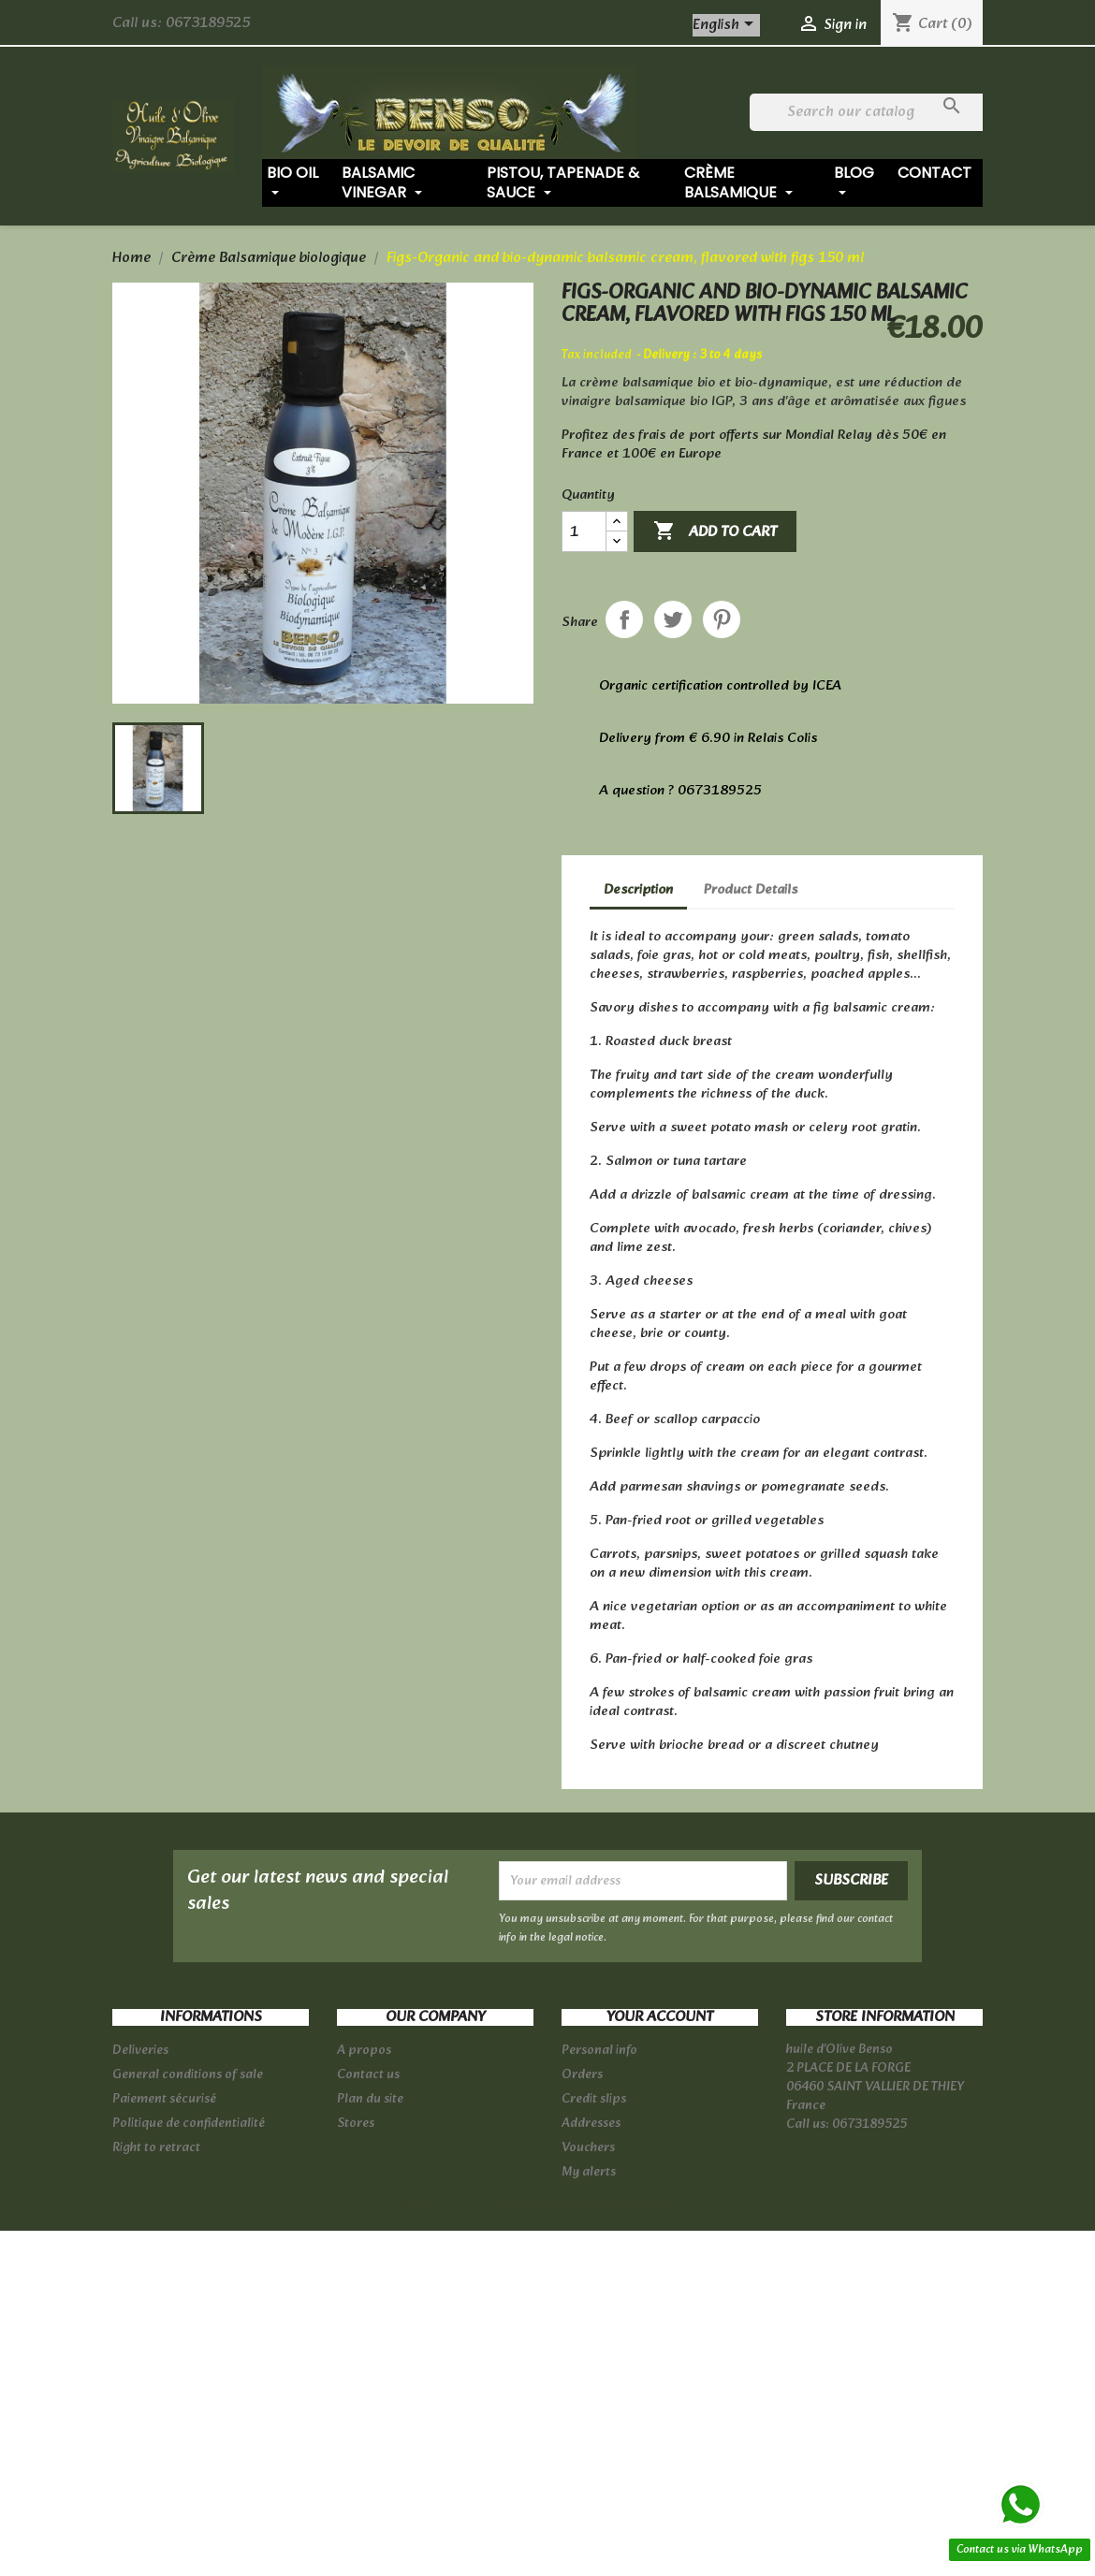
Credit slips (594, 2099)
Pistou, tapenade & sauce (563, 182)
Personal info (599, 2050)
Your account (659, 2017)
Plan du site (370, 2099)
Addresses (591, 2123)
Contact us (368, 2075)
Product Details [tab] (750, 890)
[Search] (869, 112)
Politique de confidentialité (188, 2123)
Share (624, 619)
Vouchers (588, 2148)
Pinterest (721, 619)
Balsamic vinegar (382, 182)
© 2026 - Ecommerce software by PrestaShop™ (548, 2206)
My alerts (589, 2172)
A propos (364, 2050)
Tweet (673, 619)
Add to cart (715, 532)
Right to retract (156, 2148)
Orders (582, 2075)
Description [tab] (638, 890)
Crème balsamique (738, 182)
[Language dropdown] (726, 25)
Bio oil (292, 182)
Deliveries (140, 2050)
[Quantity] (584, 531)
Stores (355, 2123)
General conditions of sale (187, 2075)
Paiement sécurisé (164, 2099)
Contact (934, 172)
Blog (854, 182)
